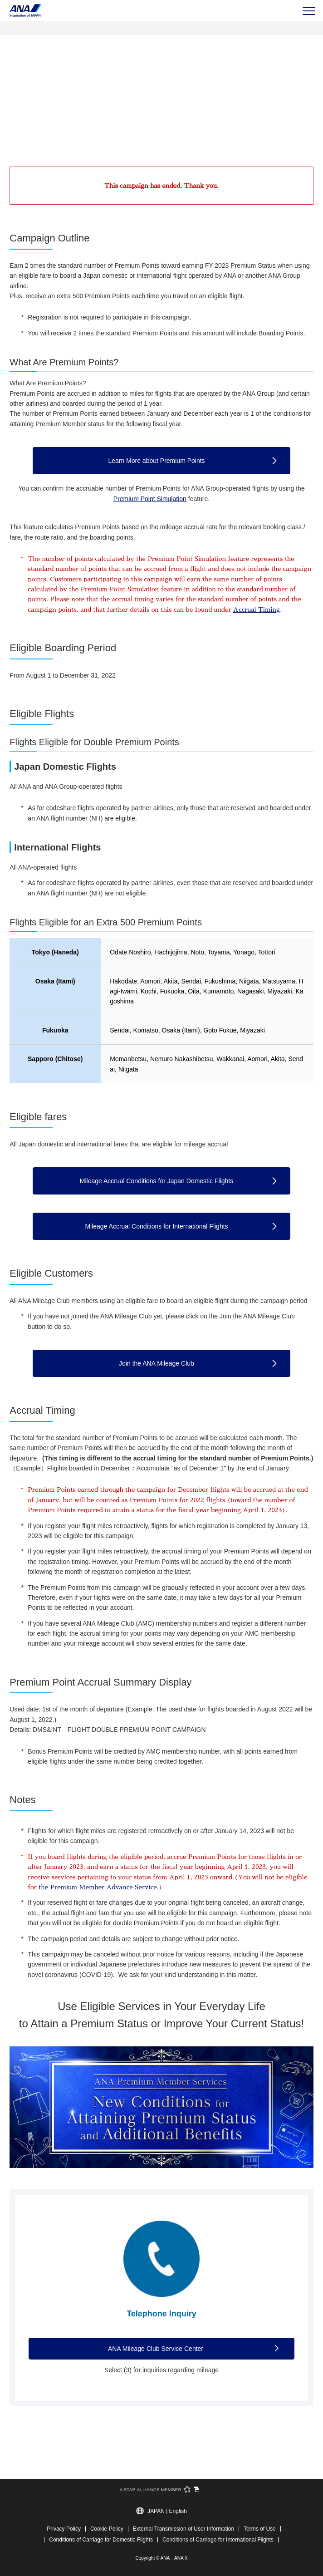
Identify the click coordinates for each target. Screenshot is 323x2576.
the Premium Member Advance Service (98, 1887)
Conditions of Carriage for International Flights (218, 2540)
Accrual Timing (256, 609)
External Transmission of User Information (183, 2529)
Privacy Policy (64, 2529)
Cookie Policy (106, 2529)
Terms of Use (260, 2529)
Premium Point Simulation (149, 498)
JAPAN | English (167, 2511)
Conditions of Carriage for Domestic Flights (101, 2540)
